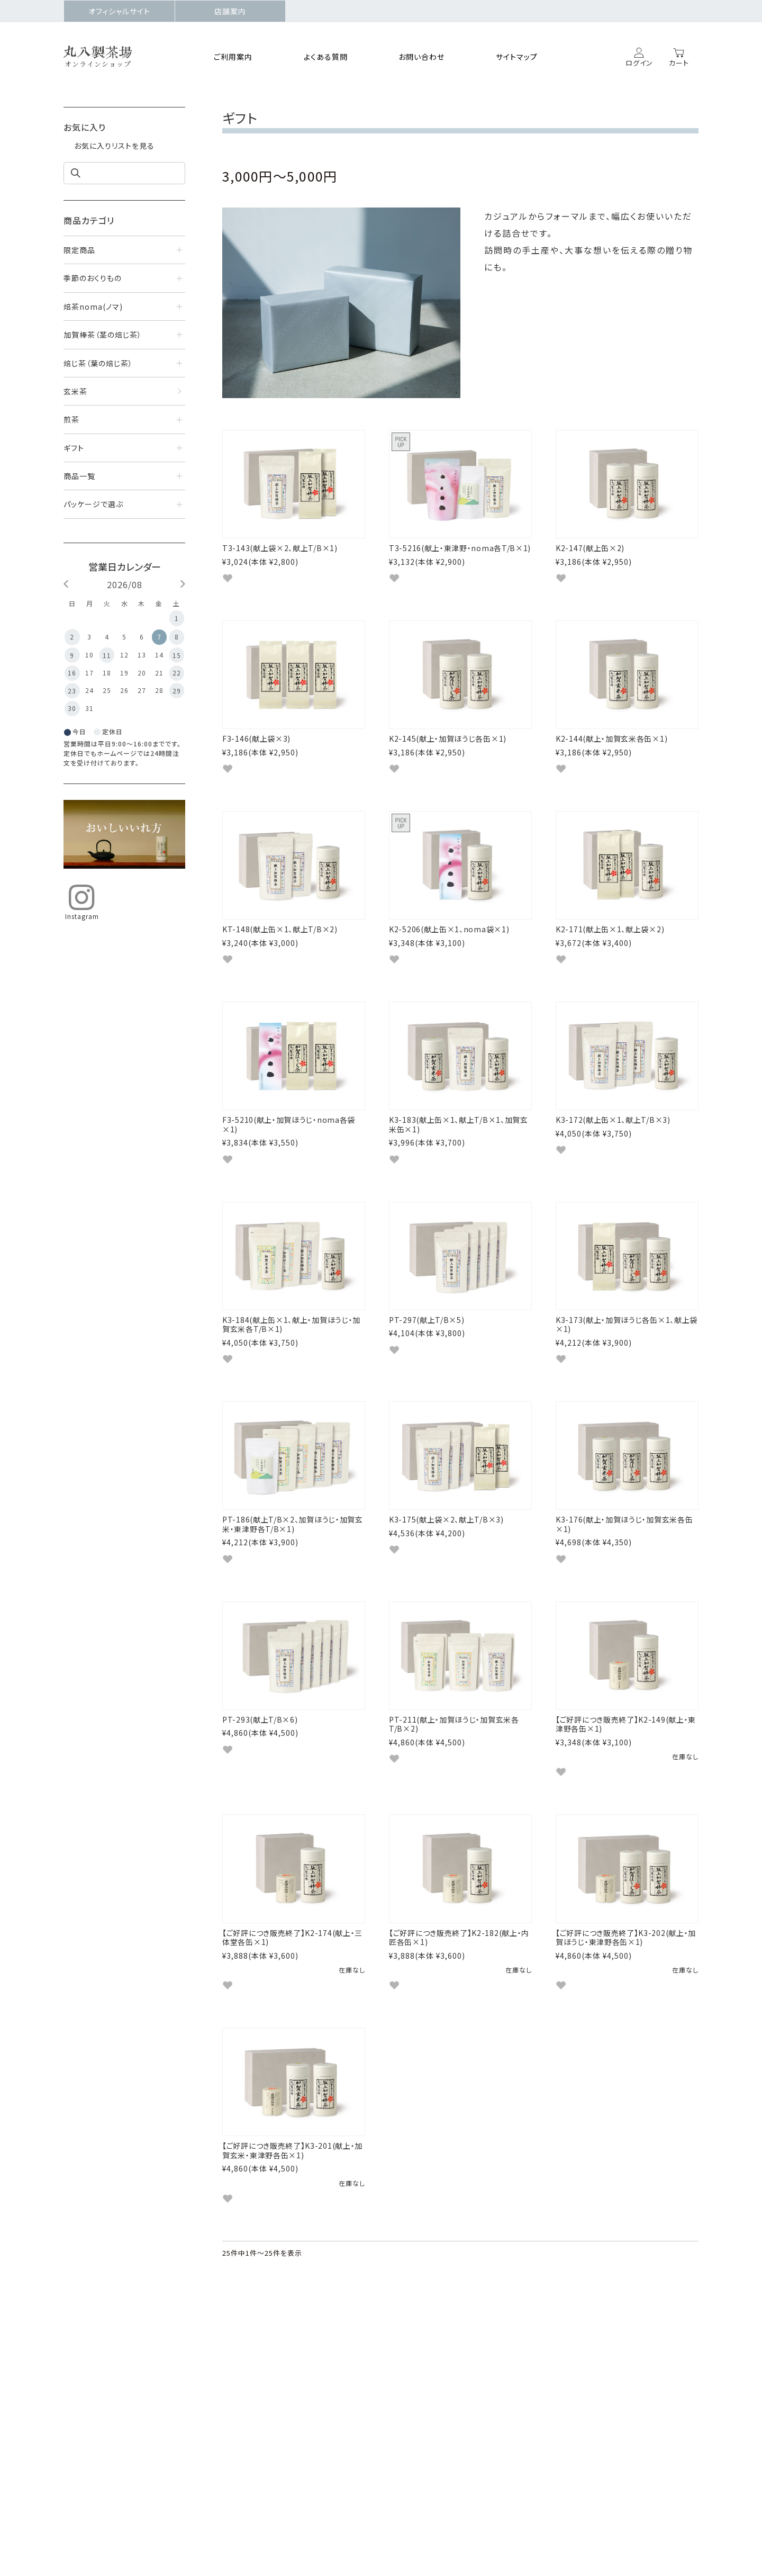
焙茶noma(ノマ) (93, 306)
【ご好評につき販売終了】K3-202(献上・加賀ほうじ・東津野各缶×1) (626, 1975)
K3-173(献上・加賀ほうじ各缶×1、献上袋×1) (626, 1346)
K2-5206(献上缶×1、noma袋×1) (449, 939)
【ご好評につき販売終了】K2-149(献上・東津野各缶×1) (626, 1756)
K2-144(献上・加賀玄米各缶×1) (611, 743)
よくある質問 (326, 56)
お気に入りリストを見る (114, 145)
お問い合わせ (421, 56)
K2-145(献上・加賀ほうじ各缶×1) (447, 743)
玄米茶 (75, 391)
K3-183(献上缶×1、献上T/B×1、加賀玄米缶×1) (458, 1140)
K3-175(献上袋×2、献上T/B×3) (446, 1546)
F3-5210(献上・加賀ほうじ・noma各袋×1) (288, 1140)
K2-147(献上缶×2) (590, 548)
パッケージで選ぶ (93, 504)
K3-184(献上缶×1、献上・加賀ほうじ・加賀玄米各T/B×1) (291, 1346)
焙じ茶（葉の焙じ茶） (98, 363)
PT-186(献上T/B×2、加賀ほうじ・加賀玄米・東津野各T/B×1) (292, 1551)
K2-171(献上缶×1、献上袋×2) (610, 939)
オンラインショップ (98, 64)
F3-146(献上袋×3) (256, 743)
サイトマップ (517, 56)
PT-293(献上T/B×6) (260, 1751)
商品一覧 (79, 476)
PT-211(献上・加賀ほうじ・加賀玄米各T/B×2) (454, 1756)
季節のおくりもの (93, 278)
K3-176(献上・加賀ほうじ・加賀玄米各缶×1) (624, 1551)
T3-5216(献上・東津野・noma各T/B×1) (460, 548)
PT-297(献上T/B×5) (427, 1341)
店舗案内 (230, 11)
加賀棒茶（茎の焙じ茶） (103, 334)
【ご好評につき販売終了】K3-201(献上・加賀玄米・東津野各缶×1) (292, 2193)
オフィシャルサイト (119, 11)
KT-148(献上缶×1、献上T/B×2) (280, 939)
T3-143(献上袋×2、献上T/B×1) (280, 548)
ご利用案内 (233, 56)
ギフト (74, 448)
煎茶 (71, 419)
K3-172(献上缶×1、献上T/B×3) (613, 1135)
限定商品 (79, 250)
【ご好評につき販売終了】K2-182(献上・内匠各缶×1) (459, 1975)
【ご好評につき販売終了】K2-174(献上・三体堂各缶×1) (292, 1975)
